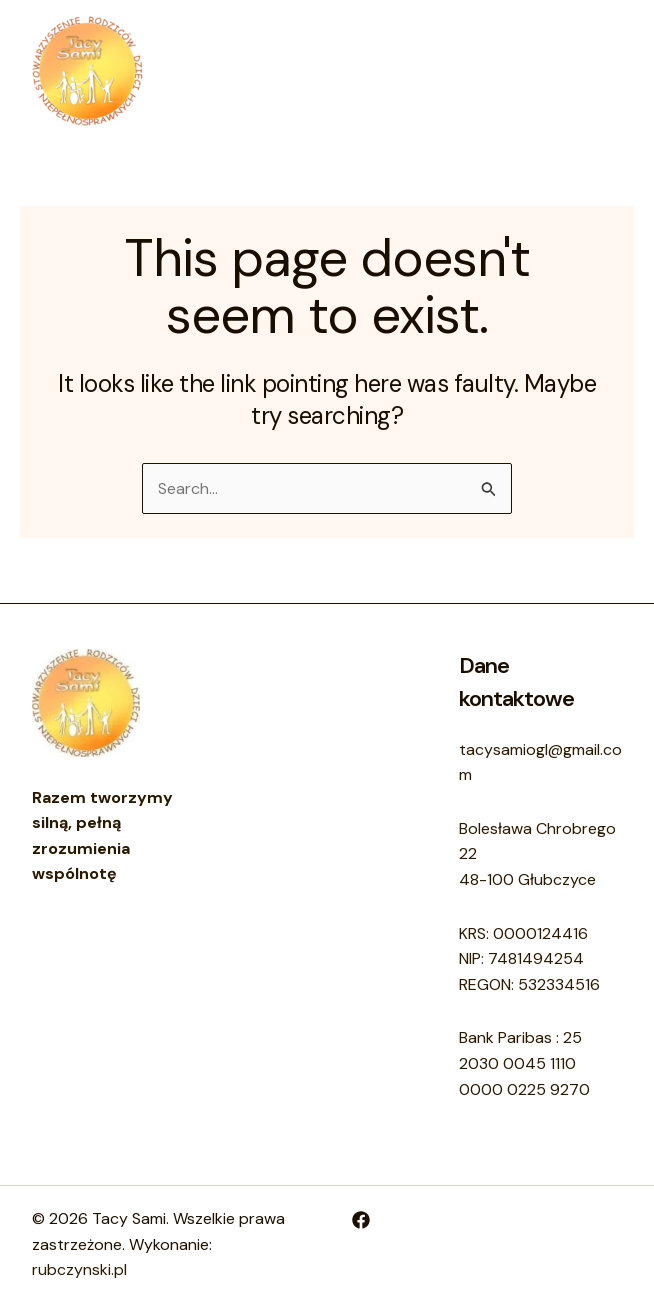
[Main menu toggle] (600, 71)
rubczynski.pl (79, 1269)
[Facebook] (361, 1220)
